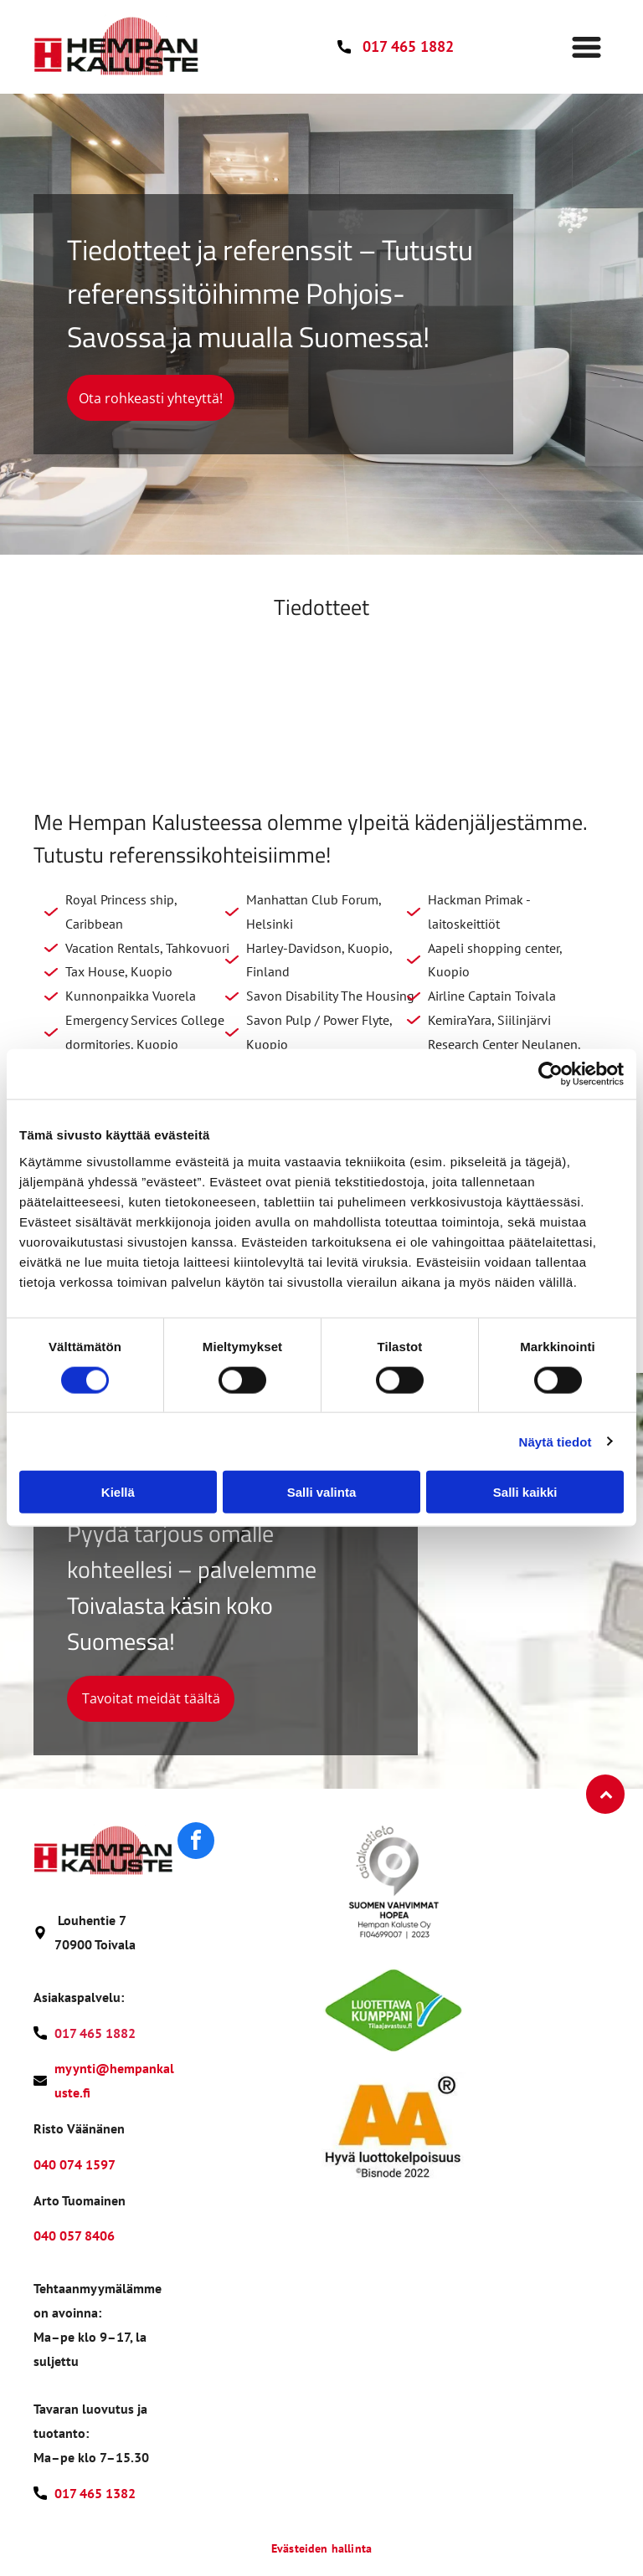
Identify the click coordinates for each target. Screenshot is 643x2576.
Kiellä (118, 1492)
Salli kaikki (525, 1492)
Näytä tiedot (555, 1441)
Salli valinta (322, 1492)
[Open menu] (586, 47)
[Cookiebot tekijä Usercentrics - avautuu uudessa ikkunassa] (550, 1074)
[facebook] (195, 1842)
